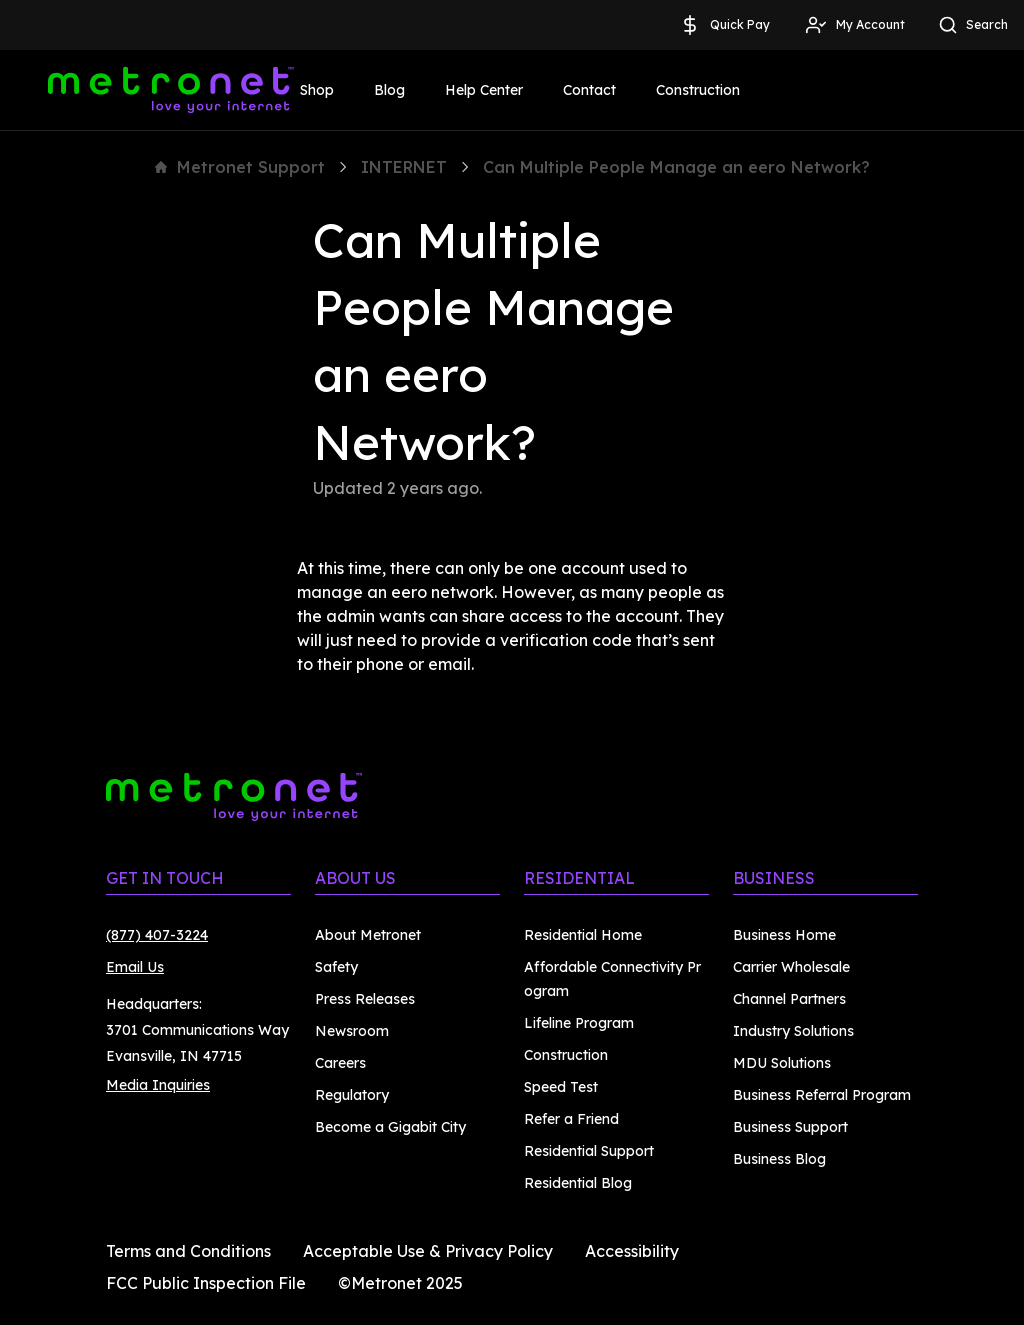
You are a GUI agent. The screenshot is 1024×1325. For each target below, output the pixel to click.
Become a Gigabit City (390, 1127)
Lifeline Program (579, 1023)
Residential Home (583, 935)
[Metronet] (171, 90)
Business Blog (779, 1159)
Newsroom (352, 1031)
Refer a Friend (571, 1119)
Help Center (484, 90)
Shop (317, 90)
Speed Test (561, 1087)
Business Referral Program (822, 1095)
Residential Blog (578, 1183)
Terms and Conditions (188, 1251)
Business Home (784, 935)
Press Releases (365, 999)
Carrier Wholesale (791, 967)
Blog (389, 90)
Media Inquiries (158, 1085)
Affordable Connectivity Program (612, 979)
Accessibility (632, 1251)
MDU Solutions (782, 1063)
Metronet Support (240, 167)
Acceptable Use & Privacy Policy (428, 1251)
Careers (340, 1063)
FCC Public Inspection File (206, 1283)
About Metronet (368, 935)
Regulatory (352, 1095)
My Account (854, 25)
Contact (589, 90)
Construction (698, 90)
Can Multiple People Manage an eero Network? (676, 167)
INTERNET (404, 167)
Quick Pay (724, 25)
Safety (336, 967)
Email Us (135, 967)
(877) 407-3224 (157, 935)
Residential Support (589, 1151)
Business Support (790, 1127)
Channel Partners (789, 999)
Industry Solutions (793, 1031)
